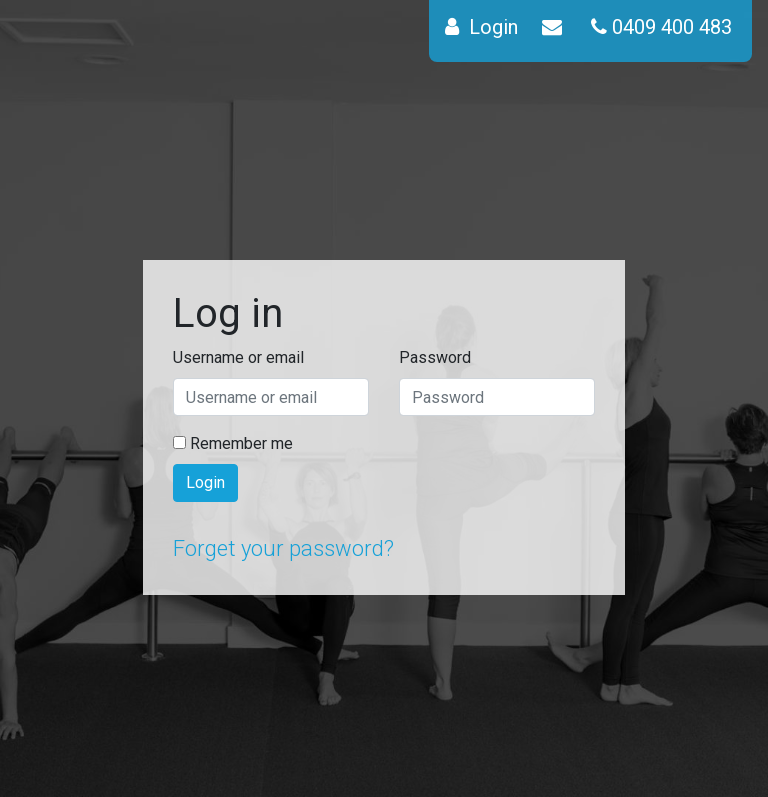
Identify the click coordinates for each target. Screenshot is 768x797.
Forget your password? (283, 548)
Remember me (233, 443)
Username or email (238, 357)
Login (205, 482)
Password (435, 357)
